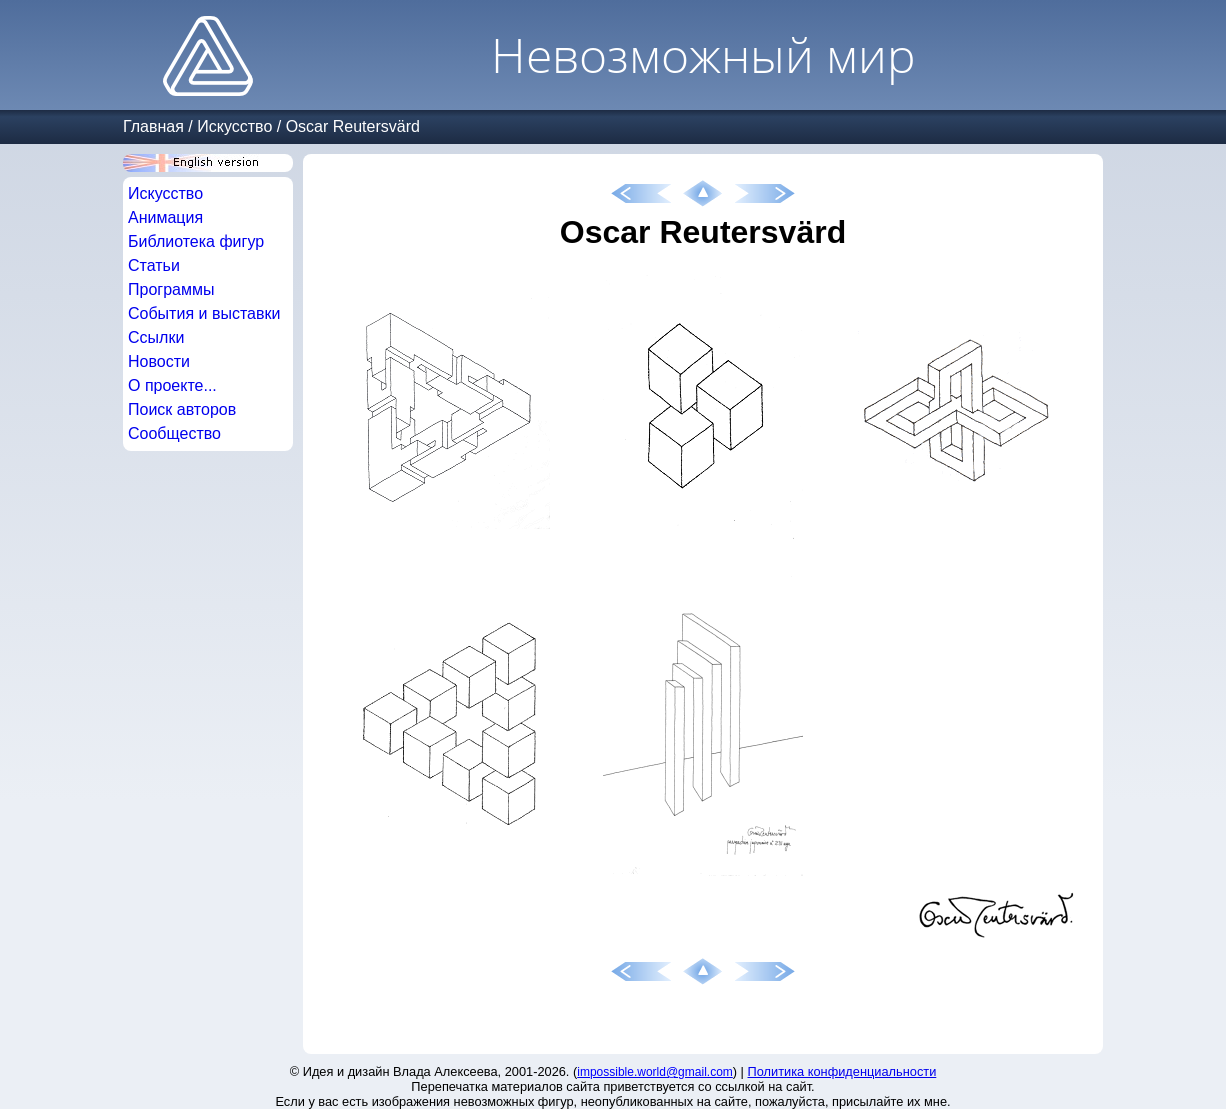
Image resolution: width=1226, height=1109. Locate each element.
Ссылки (156, 337)
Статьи (154, 265)
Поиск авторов (182, 409)
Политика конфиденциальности (842, 1071)
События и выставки (204, 313)
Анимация (165, 217)
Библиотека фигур (196, 241)
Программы (171, 289)
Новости (159, 361)
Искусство (234, 126)
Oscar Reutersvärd (353, 126)
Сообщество (174, 433)
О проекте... (172, 385)
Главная (153, 126)
